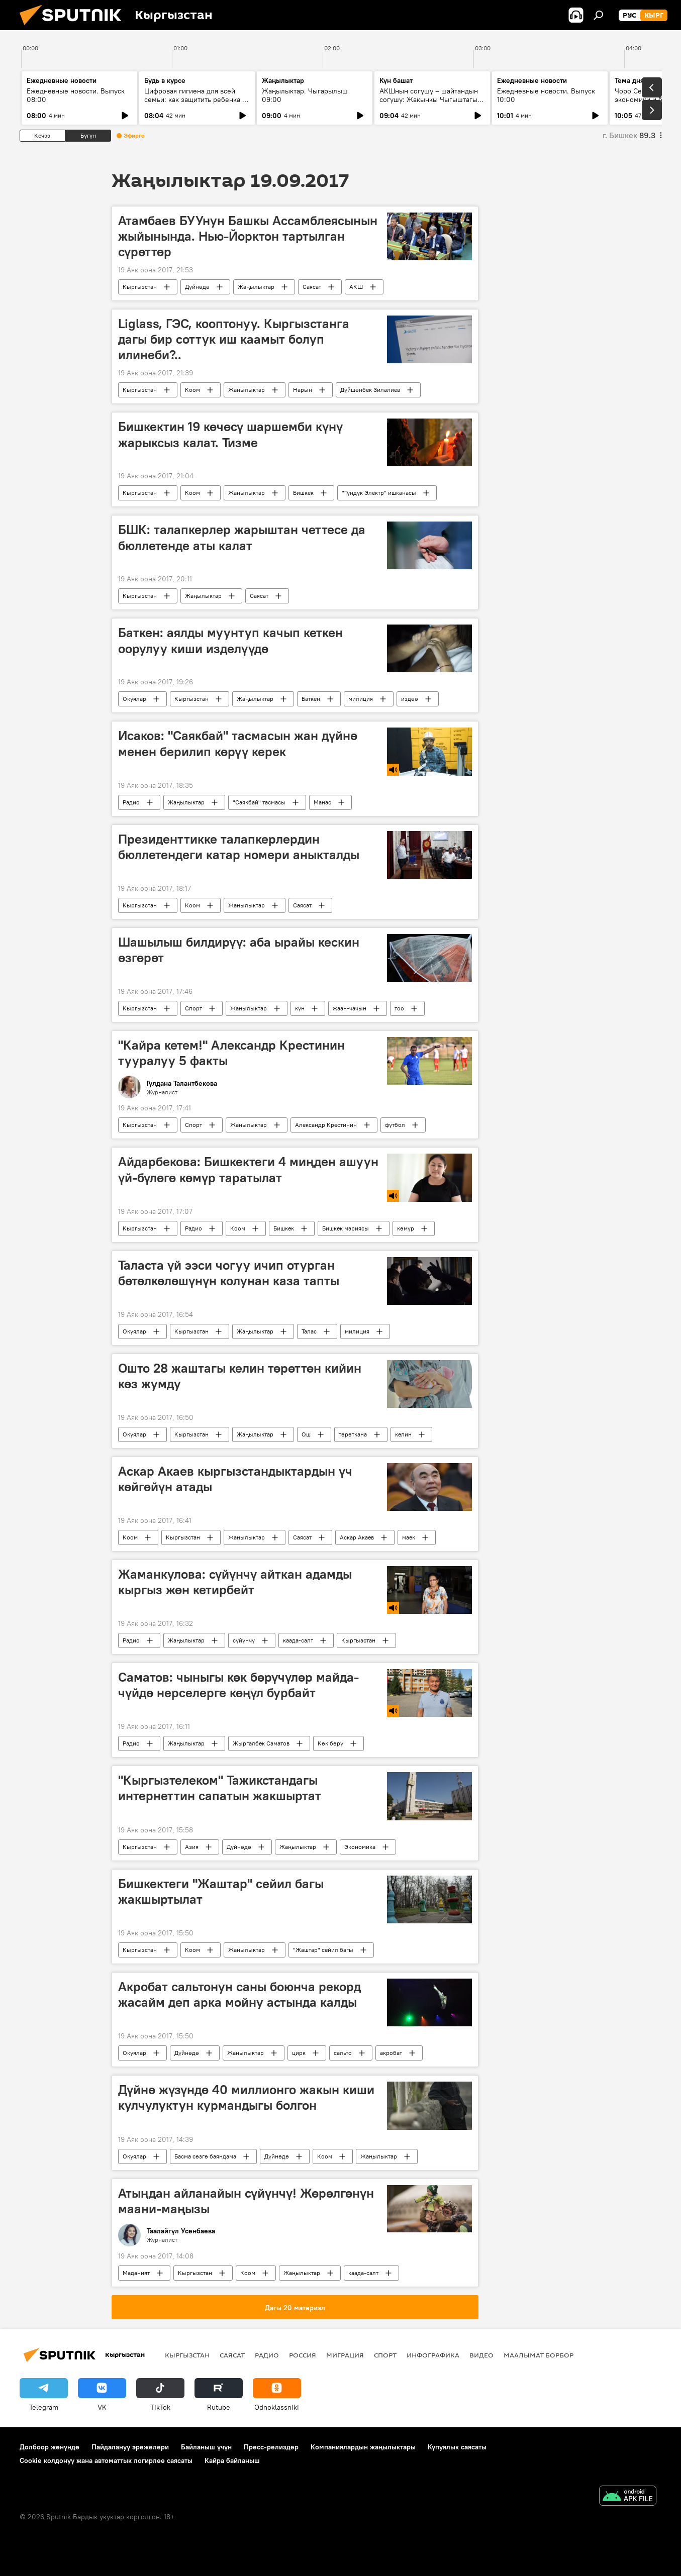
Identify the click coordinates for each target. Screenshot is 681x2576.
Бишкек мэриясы (345, 1228)
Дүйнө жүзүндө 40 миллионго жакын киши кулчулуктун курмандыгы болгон (246, 2097)
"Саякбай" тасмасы (259, 802)
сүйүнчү (244, 1640)
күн (300, 1008)
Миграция (345, 2354)
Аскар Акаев (357, 1537)
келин (403, 1434)
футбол (395, 1124)
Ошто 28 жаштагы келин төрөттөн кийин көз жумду (239, 1376)
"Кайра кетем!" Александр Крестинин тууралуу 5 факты (231, 1053)
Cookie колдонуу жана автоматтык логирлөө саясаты (106, 2460)
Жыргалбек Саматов (261, 1743)
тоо (399, 1008)
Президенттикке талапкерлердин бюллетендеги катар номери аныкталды (238, 847)
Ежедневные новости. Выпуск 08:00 (76, 95)
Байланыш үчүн (206, 2446)
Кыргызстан (140, 286)
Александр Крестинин (326, 1124)
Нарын (302, 389)
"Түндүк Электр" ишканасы (379, 492)
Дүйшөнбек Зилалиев (370, 389)
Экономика (359, 1846)
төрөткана (353, 1434)
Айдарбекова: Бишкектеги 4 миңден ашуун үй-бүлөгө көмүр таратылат (248, 1169)
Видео (481, 2354)
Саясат (312, 286)
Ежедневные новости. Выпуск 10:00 (546, 95)
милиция (360, 698)
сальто (343, 2052)
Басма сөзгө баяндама (205, 2156)
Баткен (311, 698)
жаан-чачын (349, 1008)
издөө (409, 698)
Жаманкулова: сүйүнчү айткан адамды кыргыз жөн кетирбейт (235, 1582)
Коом (192, 389)
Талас (309, 1331)
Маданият (136, 2273)
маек (408, 1537)
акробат (391, 2052)
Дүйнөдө (197, 286)
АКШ (356, 286)
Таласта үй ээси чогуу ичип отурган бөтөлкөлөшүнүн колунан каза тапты (228, 1273)
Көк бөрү (330, 1743)
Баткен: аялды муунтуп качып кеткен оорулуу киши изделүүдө (230, 640)
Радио (131, 802)
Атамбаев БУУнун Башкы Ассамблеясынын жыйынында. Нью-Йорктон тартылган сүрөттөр (247, 236)
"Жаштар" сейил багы (323, 1949)
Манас (322, 802)
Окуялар (134, 698)
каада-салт (298, 1640)
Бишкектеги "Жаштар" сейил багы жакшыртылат (221, 1891)
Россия (302, 2354)
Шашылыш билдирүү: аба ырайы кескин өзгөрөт (238, 950)
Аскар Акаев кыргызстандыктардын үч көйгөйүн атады (235, 1479)
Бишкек (303, 492)
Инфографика (433, 2354)
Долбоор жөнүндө (49, 2446)
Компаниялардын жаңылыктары (363, 2446)
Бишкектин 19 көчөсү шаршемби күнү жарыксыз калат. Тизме (230, 434)
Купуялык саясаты (457, 2446)
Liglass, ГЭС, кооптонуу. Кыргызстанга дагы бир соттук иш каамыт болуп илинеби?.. (233, 339)
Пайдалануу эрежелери (130, 2446)
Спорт (193, 1008)
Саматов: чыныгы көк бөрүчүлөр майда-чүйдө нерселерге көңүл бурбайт (238, 1685)
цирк (299, 2052)
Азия (192, 1846)
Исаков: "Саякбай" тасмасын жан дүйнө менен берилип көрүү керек (237, 743)
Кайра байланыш (232, 2460)
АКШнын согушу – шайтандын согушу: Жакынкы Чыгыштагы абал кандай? (428, 99)
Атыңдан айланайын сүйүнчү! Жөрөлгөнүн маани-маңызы (246, 2201)
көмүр (405, 1228)
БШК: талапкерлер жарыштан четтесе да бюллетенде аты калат (241, 537)
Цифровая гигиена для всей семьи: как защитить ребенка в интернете (195, 99)
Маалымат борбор (538, 2354)
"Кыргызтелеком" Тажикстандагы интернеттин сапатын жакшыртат (219, 1788)
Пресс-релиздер (271, 2446)
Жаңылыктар (256, 286)
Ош (306, 1434)
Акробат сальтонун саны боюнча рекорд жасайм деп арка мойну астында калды (239, 1994)
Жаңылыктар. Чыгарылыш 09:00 (305, 95)
